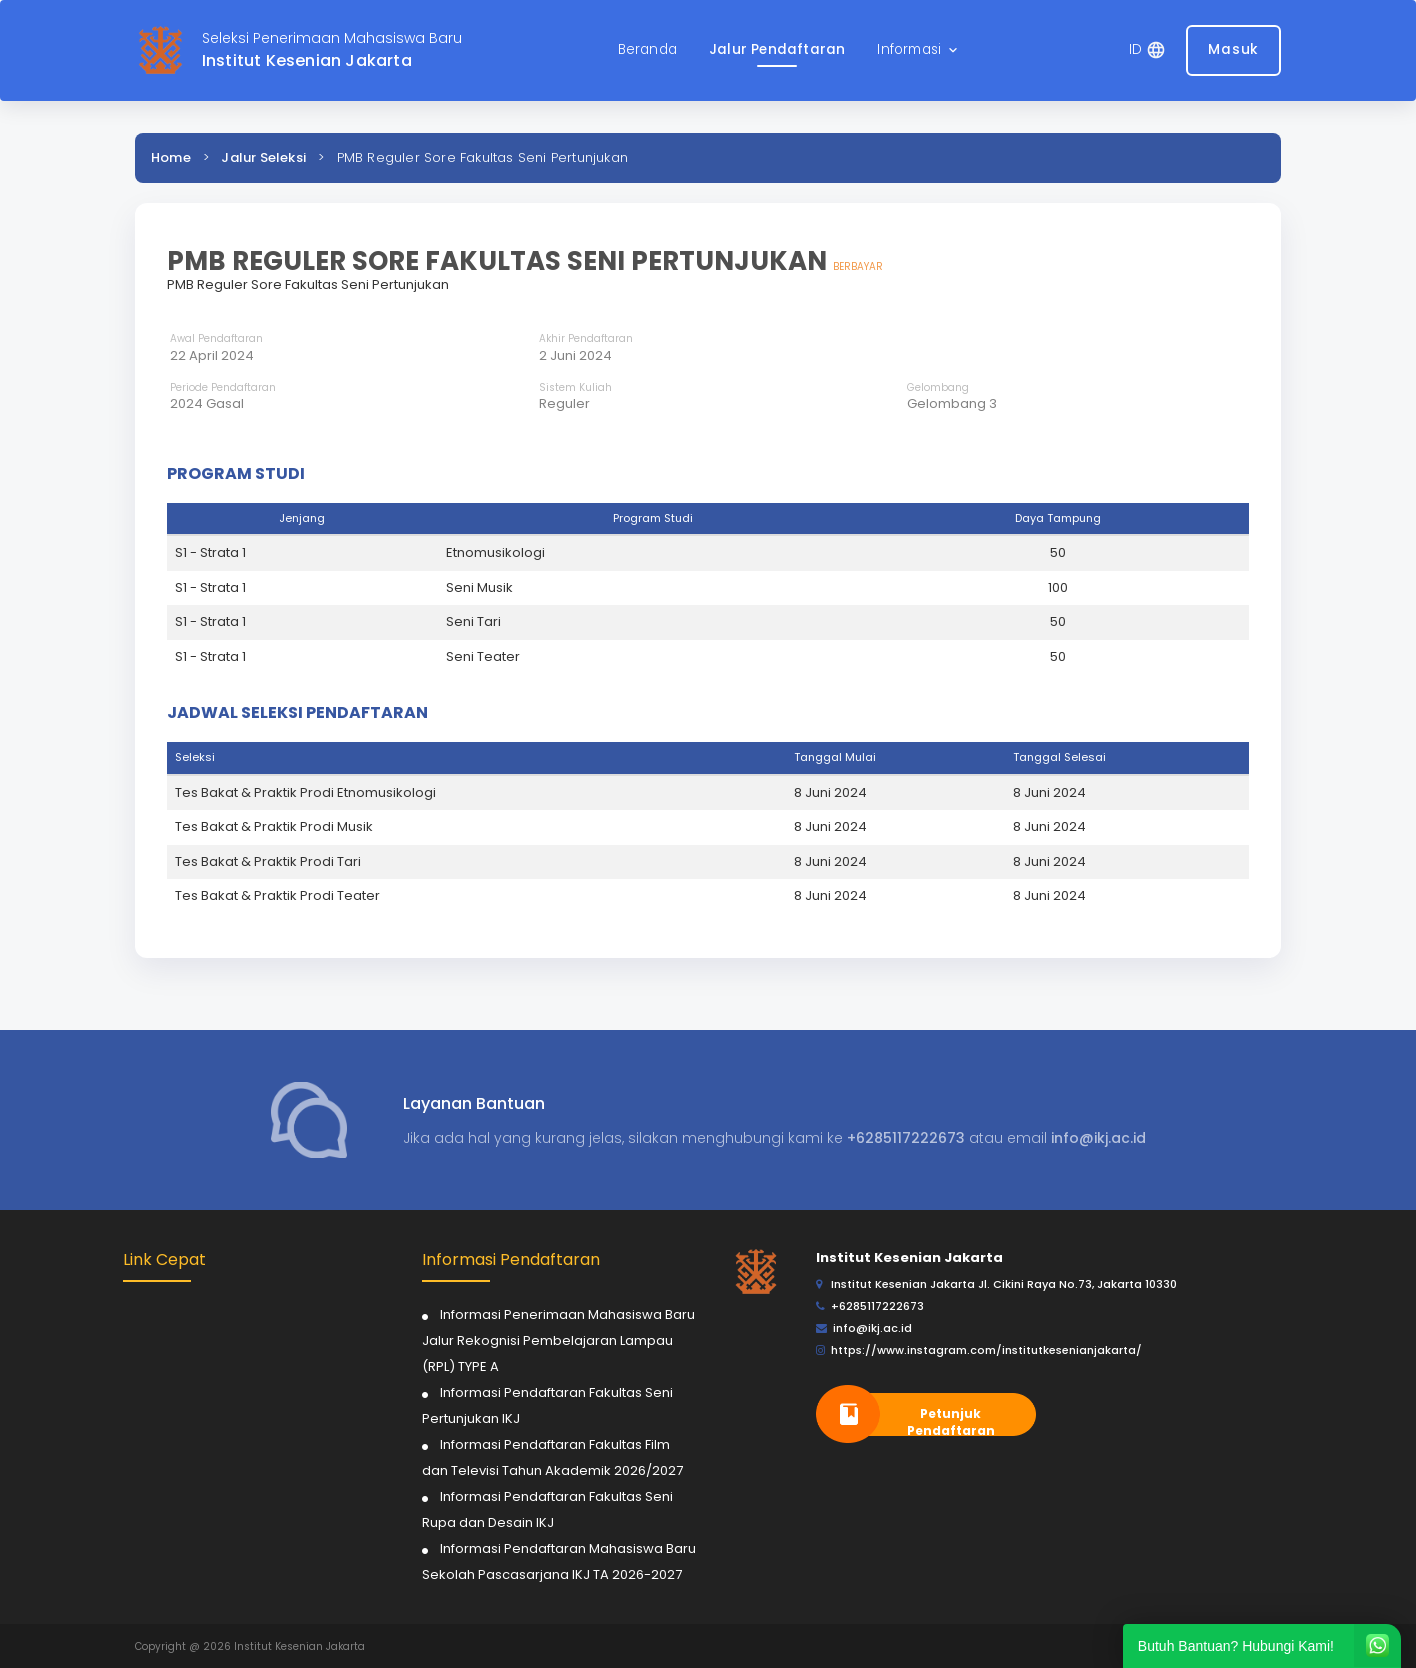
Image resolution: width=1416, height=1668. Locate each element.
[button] (919, 50)
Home (171, 157)
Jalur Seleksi (263, 157)
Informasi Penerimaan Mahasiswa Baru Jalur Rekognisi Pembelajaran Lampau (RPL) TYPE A (558, 1340)
